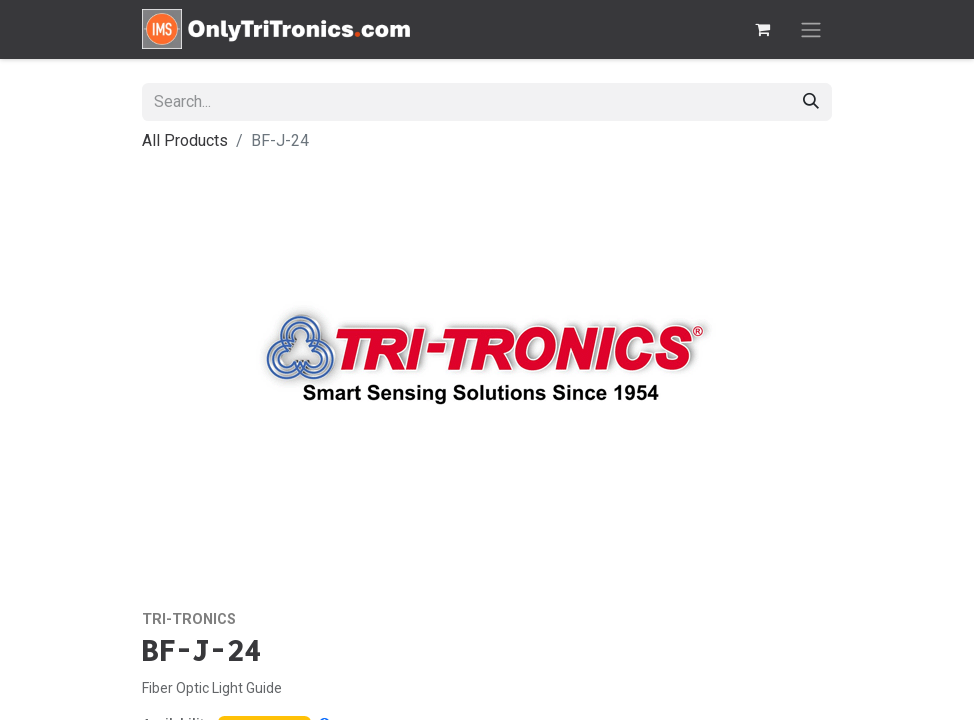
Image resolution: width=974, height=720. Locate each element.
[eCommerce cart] (762, 29)
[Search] (811, 102)
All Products (185, 140)
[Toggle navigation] (811, 29)
